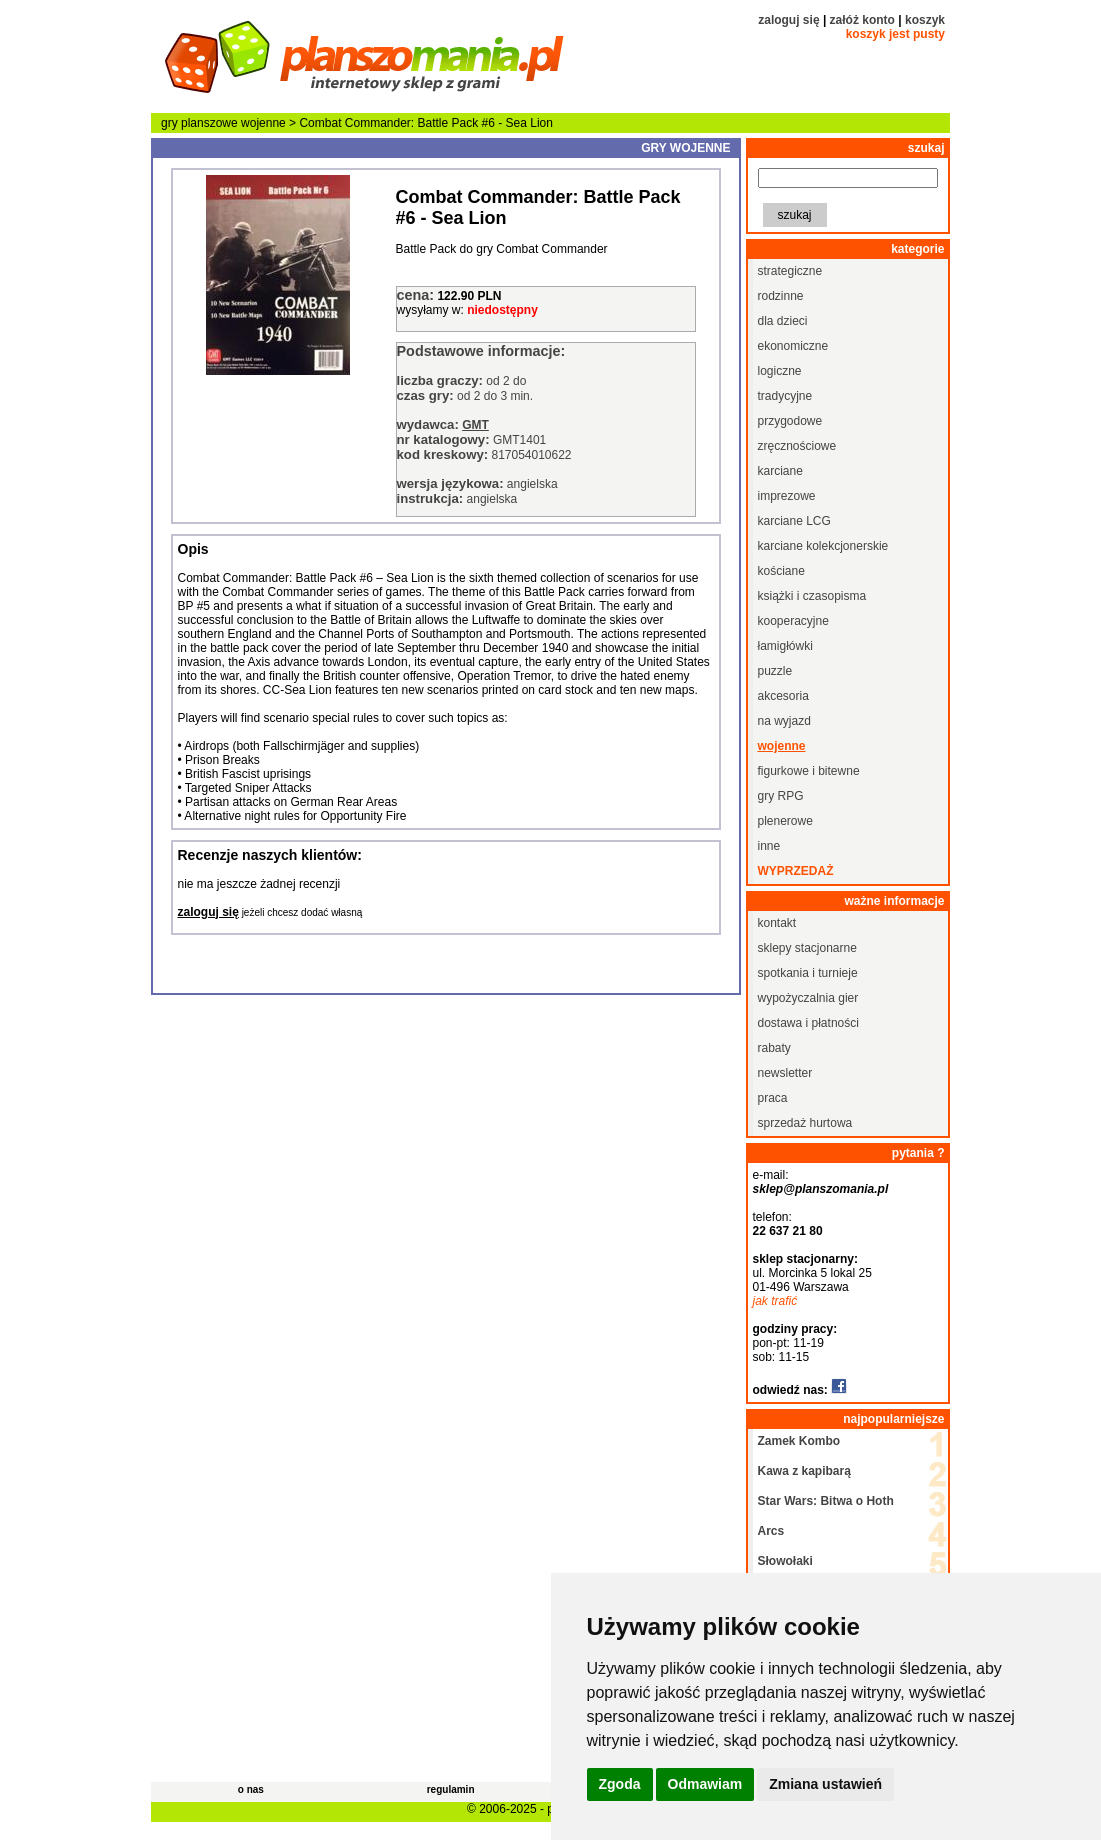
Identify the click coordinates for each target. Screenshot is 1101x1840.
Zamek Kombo (799, 1441)
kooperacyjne (793, 621)
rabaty (774, 1048)
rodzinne (781, 296)
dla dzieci (783, 321)
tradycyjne (785, 396)
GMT (475, 425)
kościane (781, 571)
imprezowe (787, 496)
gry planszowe (199, 123)
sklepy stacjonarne (807, 948)
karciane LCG (794, 521)
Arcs (771, 1531)
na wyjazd (784, 721)
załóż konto (862, 20)
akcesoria (783, 696)
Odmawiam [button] (705, 1784)
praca (773, 1098)
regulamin (451, 1789)
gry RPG (781, 796)
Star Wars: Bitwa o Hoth (826, 1501)
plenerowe (785, 821)
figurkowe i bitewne (809, 771)
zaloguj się (788, 20)
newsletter (785, 1073)
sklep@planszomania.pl (821, 1189)
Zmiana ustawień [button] (825, 1784)
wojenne (263, 123)
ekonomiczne (793, 346)
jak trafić (775, 1301)
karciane (780, 471)
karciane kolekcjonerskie (823, 546)
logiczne (780, 371)
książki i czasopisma (812, 596)
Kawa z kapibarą (804, 1471)
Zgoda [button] (620, 1784)
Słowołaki (785, 1561)
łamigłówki (785, 646)
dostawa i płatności (808, 1023)
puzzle (775, 671)
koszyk (925, 20)
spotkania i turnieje (808, 973)
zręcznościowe (797, 446)
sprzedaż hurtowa (805, 1123)
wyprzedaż (796, 871)
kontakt (777, 923)
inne (769, 846)
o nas (251, 1789)
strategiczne (790, 271)
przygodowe (790, 421)
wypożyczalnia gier (808, 998)
